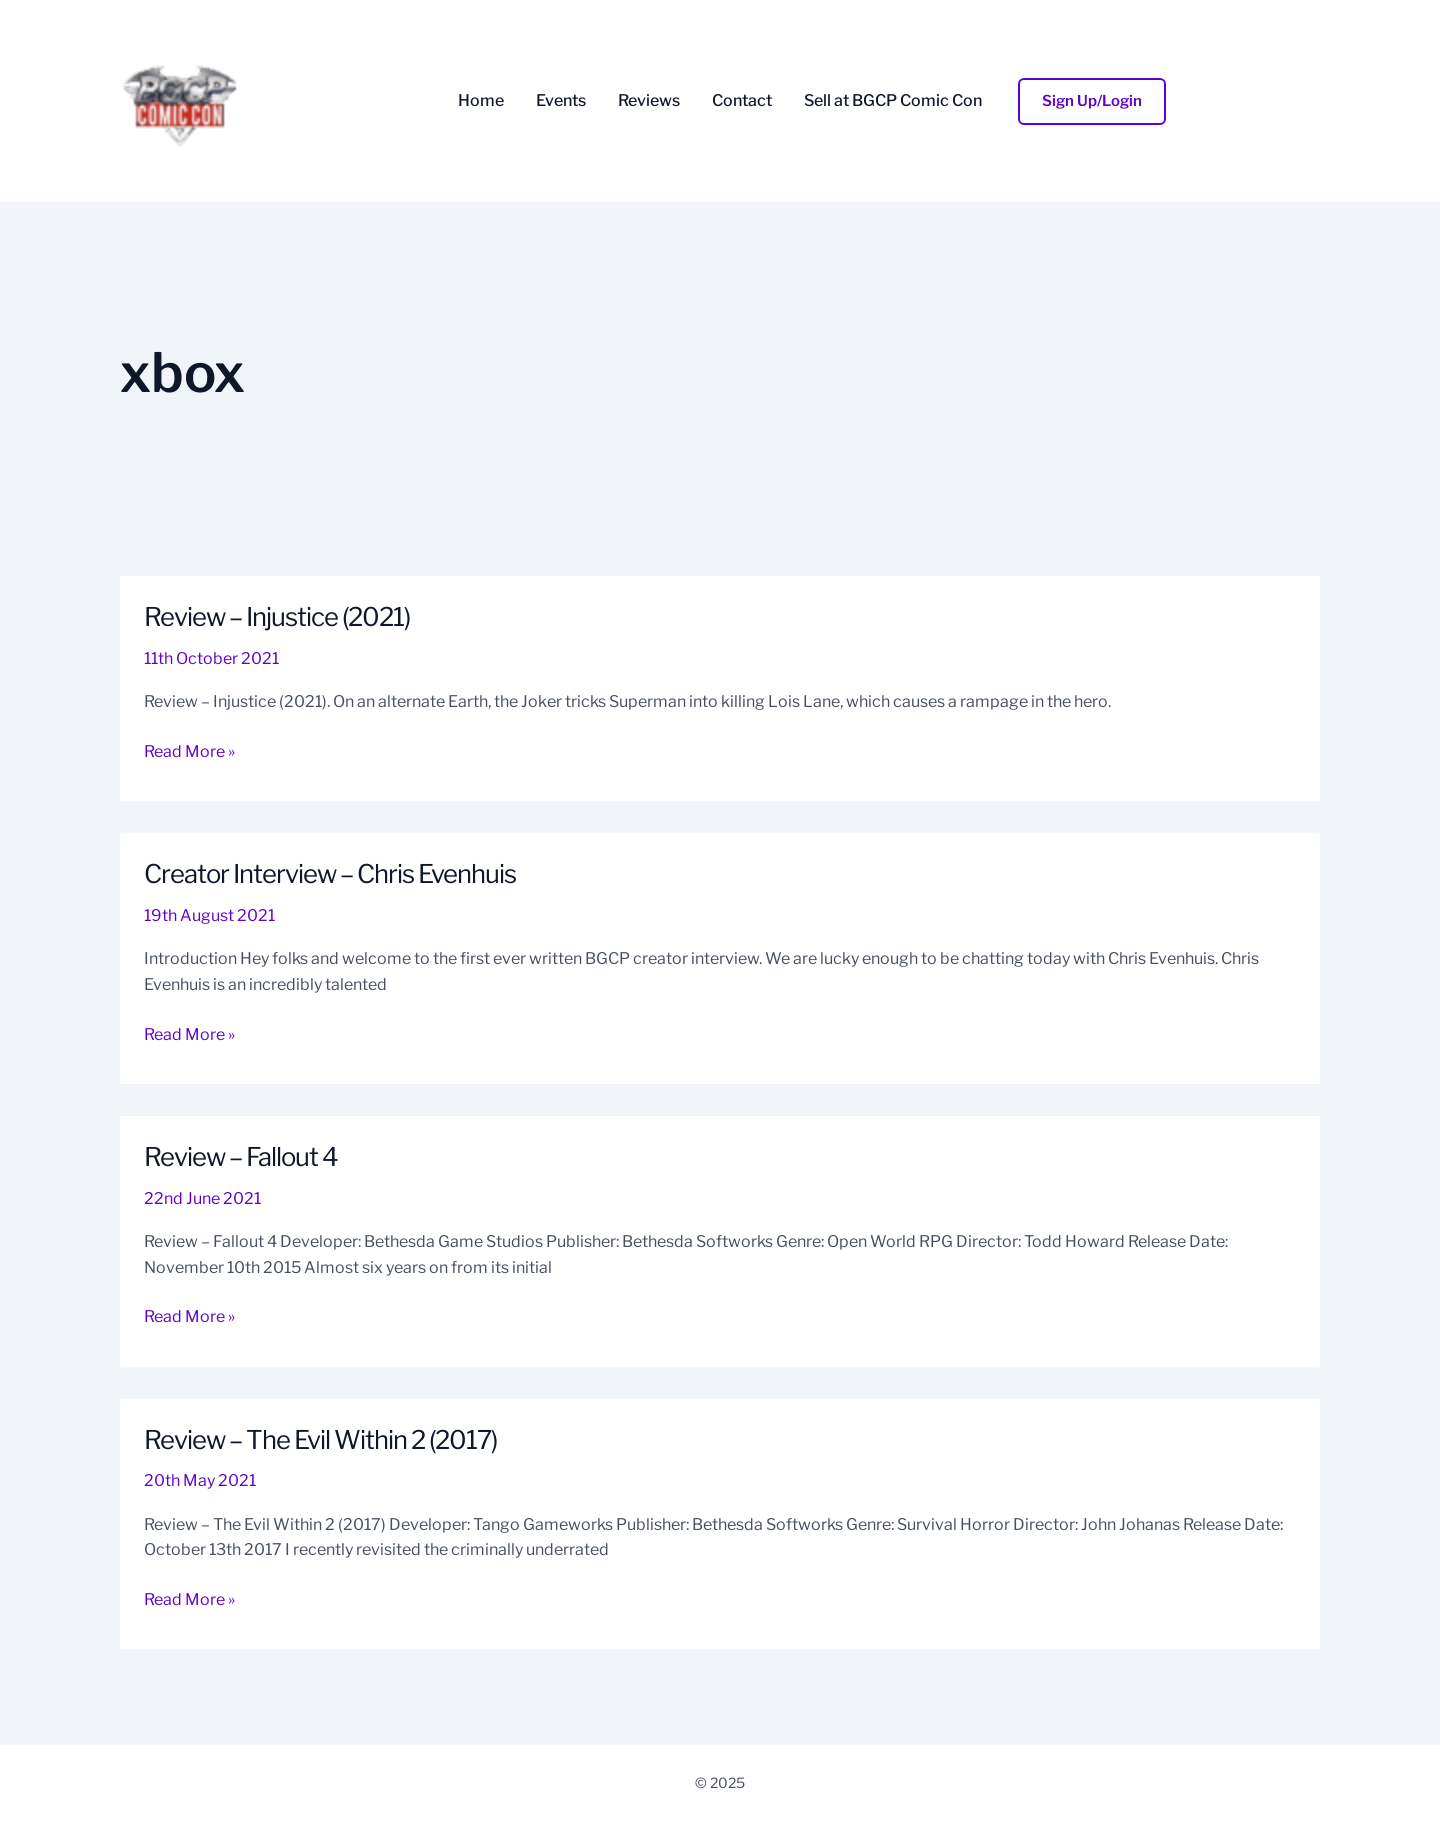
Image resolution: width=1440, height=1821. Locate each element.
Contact (742, 101)
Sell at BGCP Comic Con (893, 101)
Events (561, 101)
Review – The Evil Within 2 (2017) (326, 1439)
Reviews (649, 101)
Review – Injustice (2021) (281, 616)
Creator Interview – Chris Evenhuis (334, 873)
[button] (1092, 101)
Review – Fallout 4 (244, 1156)
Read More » (189, 750)
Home (481, 101)
